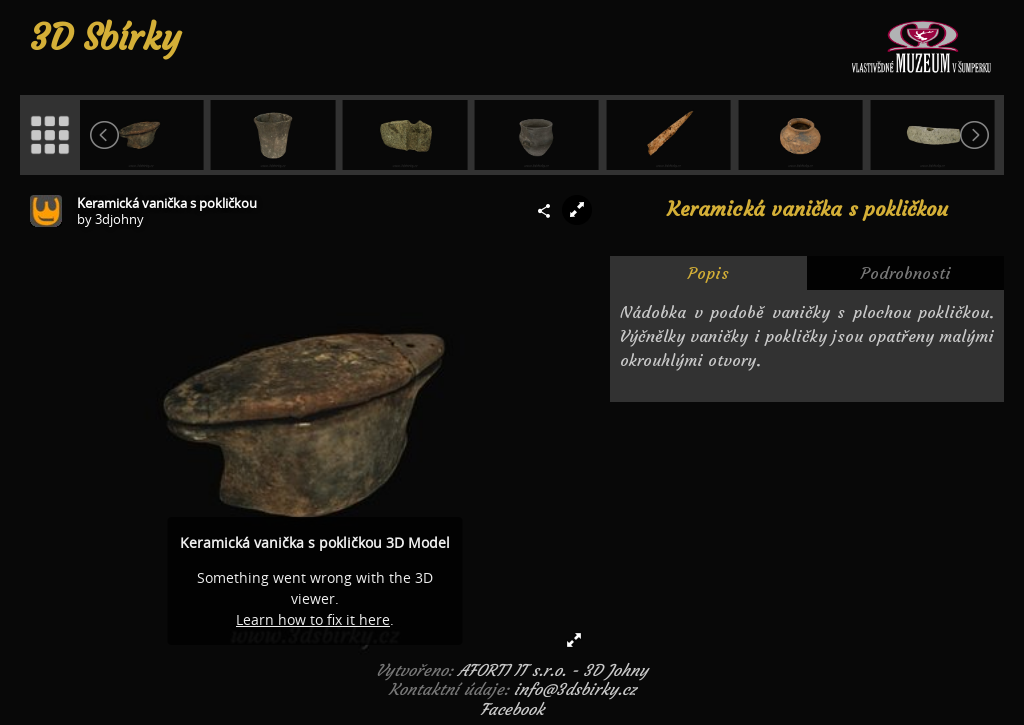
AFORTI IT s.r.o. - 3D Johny (553, 670)
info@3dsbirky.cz (575, 689)
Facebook (512, 709)
